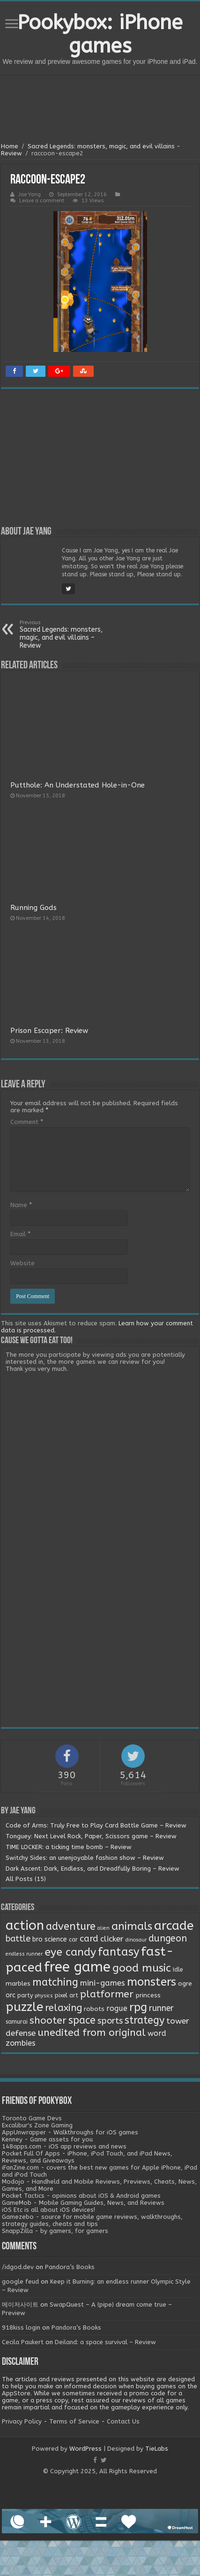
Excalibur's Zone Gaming (37, 2125)
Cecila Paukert (23, 2342)
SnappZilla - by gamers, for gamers (55, 2230)
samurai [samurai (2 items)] (17, 2021)
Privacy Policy (22, 2421)
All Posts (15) (26, 1878)
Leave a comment (41, 201)
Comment (26, 1121)
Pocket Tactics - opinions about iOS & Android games (81, 2195)
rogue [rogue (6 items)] (116, 2008)
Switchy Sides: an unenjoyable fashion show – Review (85, 1857)
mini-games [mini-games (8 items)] (102, 1982)
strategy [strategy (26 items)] (144, 2020)
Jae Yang (29, 194)
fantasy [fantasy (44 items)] (118, 1951)
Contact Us (123, 2421)
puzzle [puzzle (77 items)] (24, 2007)
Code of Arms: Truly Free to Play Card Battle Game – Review (96, 1825)
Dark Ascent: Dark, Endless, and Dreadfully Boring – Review (92, 1868)
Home (9, 146)
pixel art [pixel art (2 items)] (66, 1995)
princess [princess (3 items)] (148, 1995)
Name (21, 1204)
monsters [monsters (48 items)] (151, 1981)
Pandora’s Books (70, 2266)
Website (22, 1263)
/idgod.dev (18, 2266)
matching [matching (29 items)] (55, 1982)
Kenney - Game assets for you (47, 2139)
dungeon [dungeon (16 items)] (167, 1938)
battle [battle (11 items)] (18, 1939)
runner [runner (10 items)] (161, 2008)
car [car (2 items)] (73, 1939)
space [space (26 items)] (82, 2020)
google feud (20, 2281)
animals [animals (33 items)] (131, 1926)
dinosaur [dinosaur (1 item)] (136, 1940)
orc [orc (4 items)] (10, 1995)
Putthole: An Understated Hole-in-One (77, 785)
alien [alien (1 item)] (103, 1928)
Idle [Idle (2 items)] (178, 1969)
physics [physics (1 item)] (44, 1996)
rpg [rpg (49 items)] (138, 2007)
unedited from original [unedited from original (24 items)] (91, 2032)
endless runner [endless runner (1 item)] (24, 1954)
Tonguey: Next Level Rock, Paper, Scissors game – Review (91, 1836)
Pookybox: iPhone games (100, 34)
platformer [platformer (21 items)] (106, 1994)
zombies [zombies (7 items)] (21, 2043)
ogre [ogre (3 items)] (185, 1983)
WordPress (85, 2448)
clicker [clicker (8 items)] (112, 1938)
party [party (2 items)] (25, 1995)
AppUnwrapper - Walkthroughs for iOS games (70, 2132)
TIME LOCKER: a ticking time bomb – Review (69, 1846)
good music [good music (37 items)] (141, 1968)
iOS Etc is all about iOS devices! (48, 2209)
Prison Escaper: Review (49, 1030)
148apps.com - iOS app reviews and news (64, 2146)
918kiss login (21, 2327)
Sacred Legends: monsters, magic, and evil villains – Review (68, 634)
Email (20, 1234)
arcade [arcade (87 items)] (174, 1926)
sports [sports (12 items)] (110, 2021)
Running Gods (33, 907)
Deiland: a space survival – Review (105, 2342)
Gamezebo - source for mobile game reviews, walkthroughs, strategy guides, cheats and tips (92, 2220)
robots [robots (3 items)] (94, 2009)
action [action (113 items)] (25, 1925)
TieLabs (156, 2448)
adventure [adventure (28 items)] (71, 1926)
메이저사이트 (20, 2304)
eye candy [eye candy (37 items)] (70, 1952)
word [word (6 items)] (157, 2033)
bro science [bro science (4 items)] (49, 1939)
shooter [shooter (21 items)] (48, 2020)
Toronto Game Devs (32, 2118)
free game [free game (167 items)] (77, 1967)
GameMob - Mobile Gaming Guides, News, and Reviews (83, 2202)
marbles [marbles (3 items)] (18, 1983)
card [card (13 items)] (89, 1939)
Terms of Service (74, 2421)
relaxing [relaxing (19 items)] (63, 2007)
